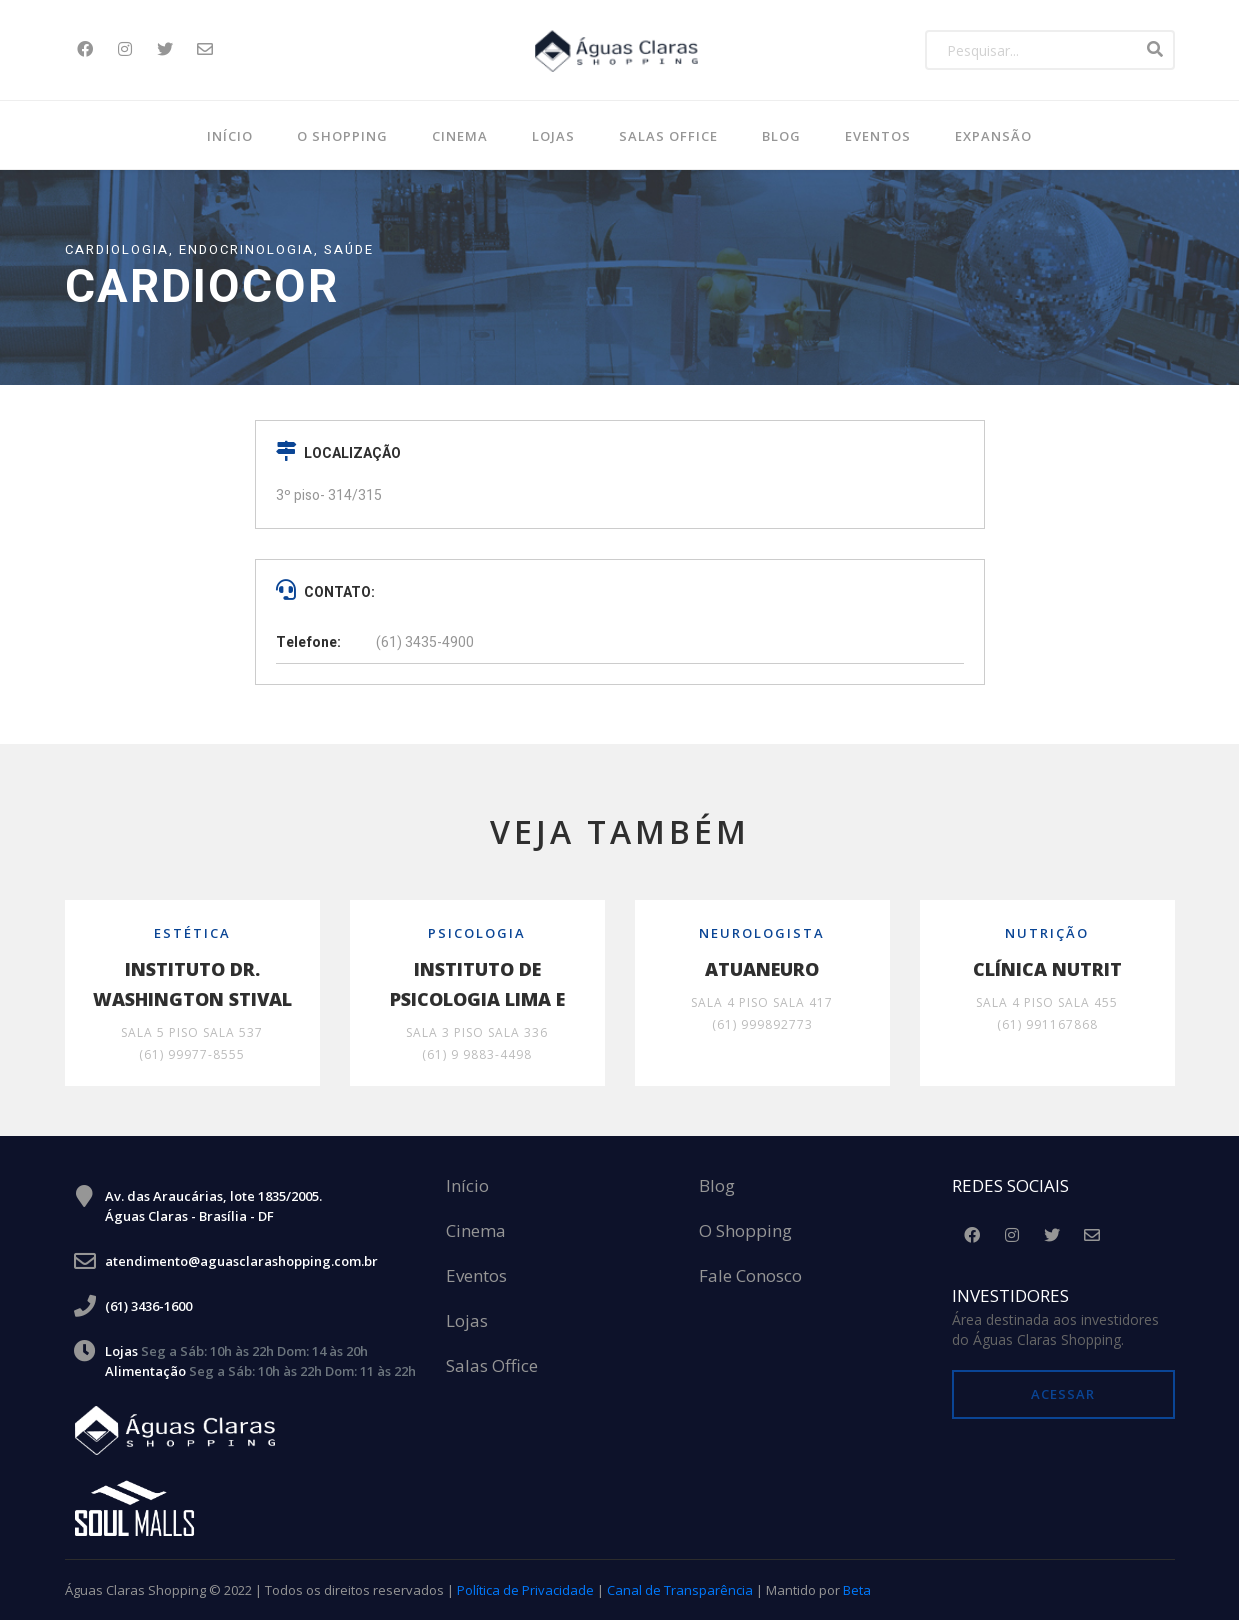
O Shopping (342, 136)
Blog (717, 1186)
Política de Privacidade (525, 1590)
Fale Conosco (750, 1276)
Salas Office (492, 1366)
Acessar (1063, 1394)
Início (230, 136)
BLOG (781, 136)
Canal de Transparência (680, 1590)
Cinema (460, 136)
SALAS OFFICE (668, 136)
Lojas (553, 136)
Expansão (993, 136)
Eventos (878, 136)
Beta (857, 1590)
